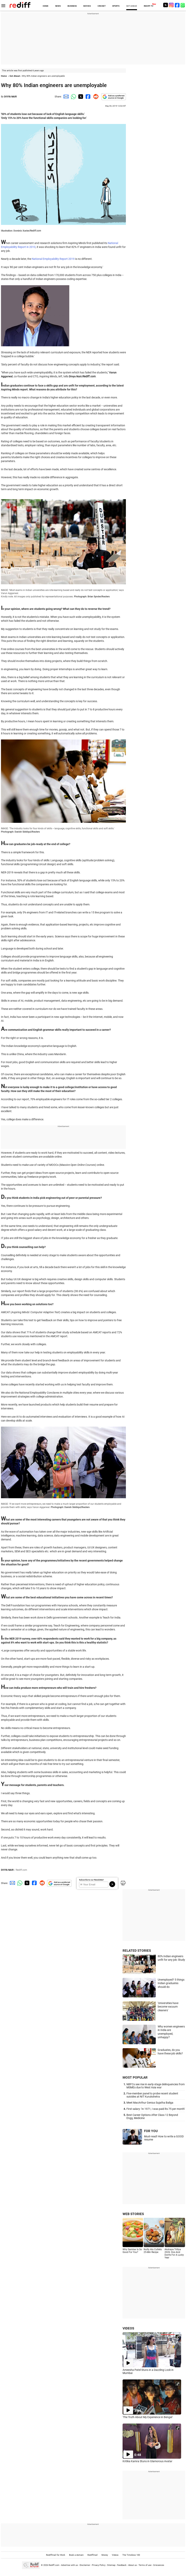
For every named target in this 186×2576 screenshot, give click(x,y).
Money (104, 2555)
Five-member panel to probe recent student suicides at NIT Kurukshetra (152, 2095)
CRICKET (102, 6)
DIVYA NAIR (10, 96)
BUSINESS (72, 6)
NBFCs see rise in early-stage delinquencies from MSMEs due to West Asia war (155, 2086)
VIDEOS (128, 2328)
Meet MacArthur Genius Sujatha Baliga (149, 2102)
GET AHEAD (131, 6)
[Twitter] (165, 5)
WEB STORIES (133, 2214)
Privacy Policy (98, 2565)
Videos (115, 2555)
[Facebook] (177, 5)
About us (132, 2565)
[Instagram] (171, 5)
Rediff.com (54, 2565)
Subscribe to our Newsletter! (91, 1880)
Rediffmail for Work (55, 2555)
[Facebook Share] (87, 96)
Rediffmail (92, 2555)
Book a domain (76, 2555)
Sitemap (111, 2565)
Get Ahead (15, 76)
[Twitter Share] (80, 96)
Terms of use (145, 2565)
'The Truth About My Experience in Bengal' (148, 2417)
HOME (45, 6)
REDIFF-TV (148, 6)
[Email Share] (65, 96)
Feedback (121, 2565)
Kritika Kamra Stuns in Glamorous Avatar (147, 2461)
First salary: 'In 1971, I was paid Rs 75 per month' (155, 2108)
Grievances (158, 2565)
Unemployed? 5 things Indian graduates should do (171, 1983)
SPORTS (115, 6)
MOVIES (87, 6)
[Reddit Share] (95, 96)
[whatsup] (183, 5)
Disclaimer (85, 2565)
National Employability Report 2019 (53, 258)
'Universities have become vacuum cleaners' (168, 2006)
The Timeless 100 (131, 2555)
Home (4, 76)
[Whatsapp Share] (73, 96)
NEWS (58, 6)
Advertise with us (69, 2565)
